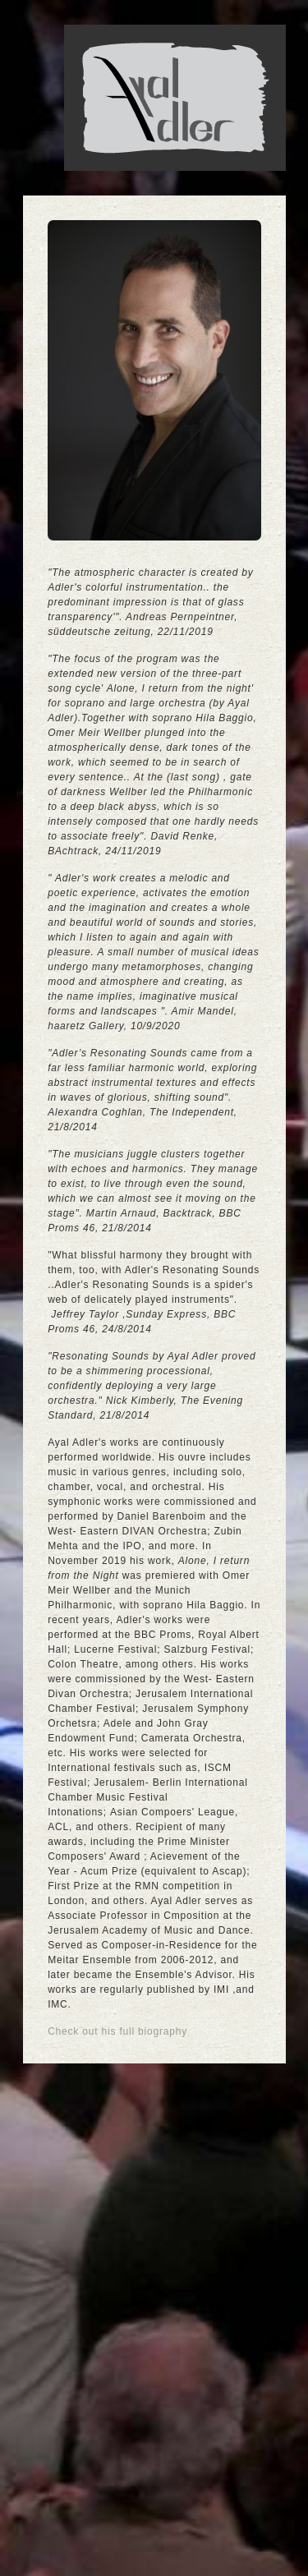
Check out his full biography (117, 2031)
